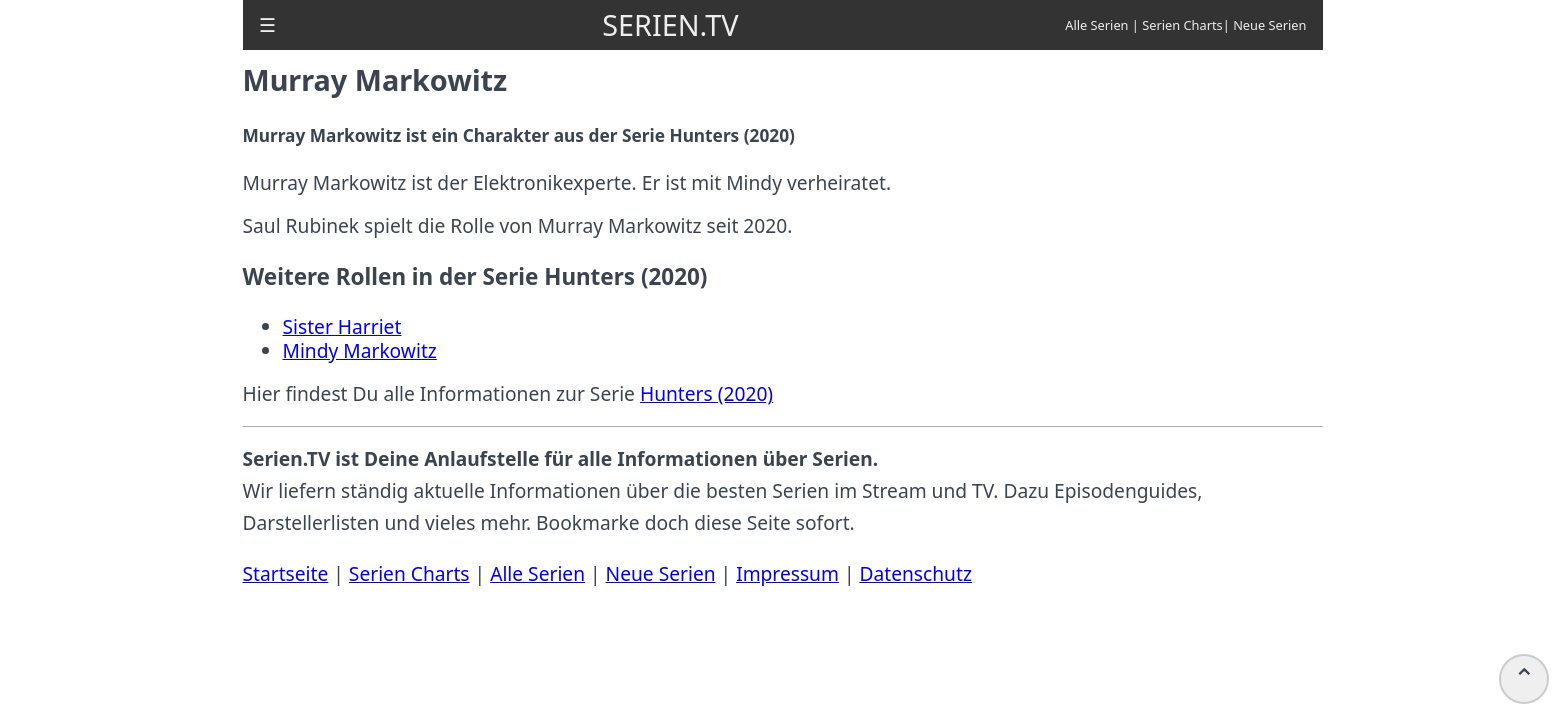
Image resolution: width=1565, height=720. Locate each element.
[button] (267, 25)
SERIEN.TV (670, 24)
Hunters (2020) (706, 393)
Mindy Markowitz (360, 350)
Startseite (286, 573)
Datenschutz (915, 573)
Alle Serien (1096, 25)
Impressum (787, 573)
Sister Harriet (342, 326)
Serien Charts (1182, 25)
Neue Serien (1269, 25)
